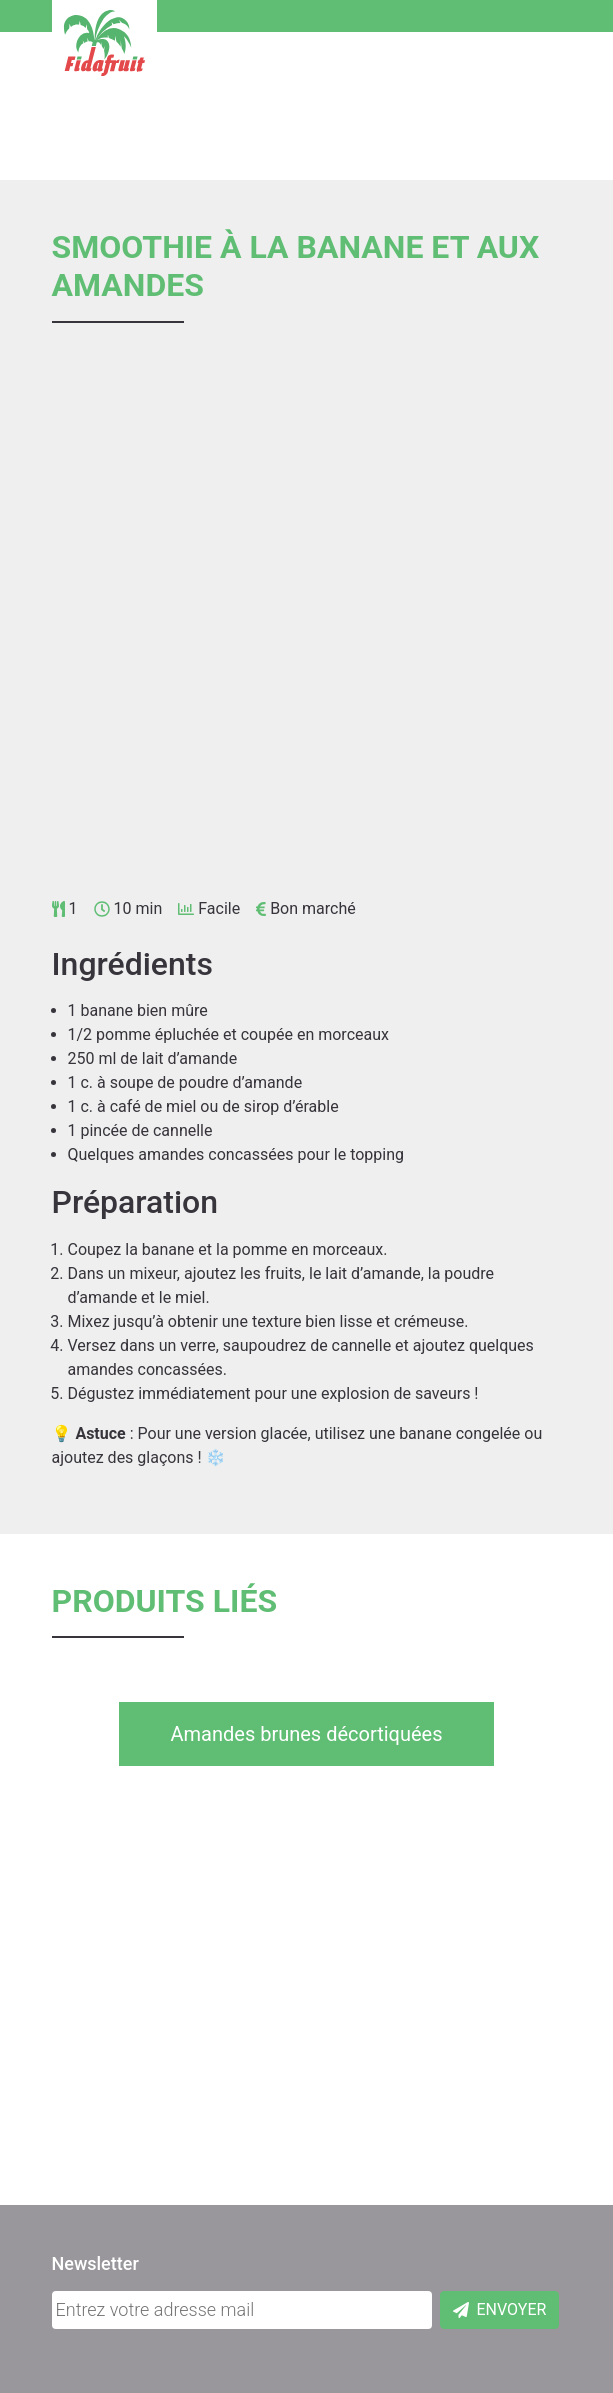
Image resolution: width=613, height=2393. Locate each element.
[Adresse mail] (242, 2310)
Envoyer (500, 2309)
